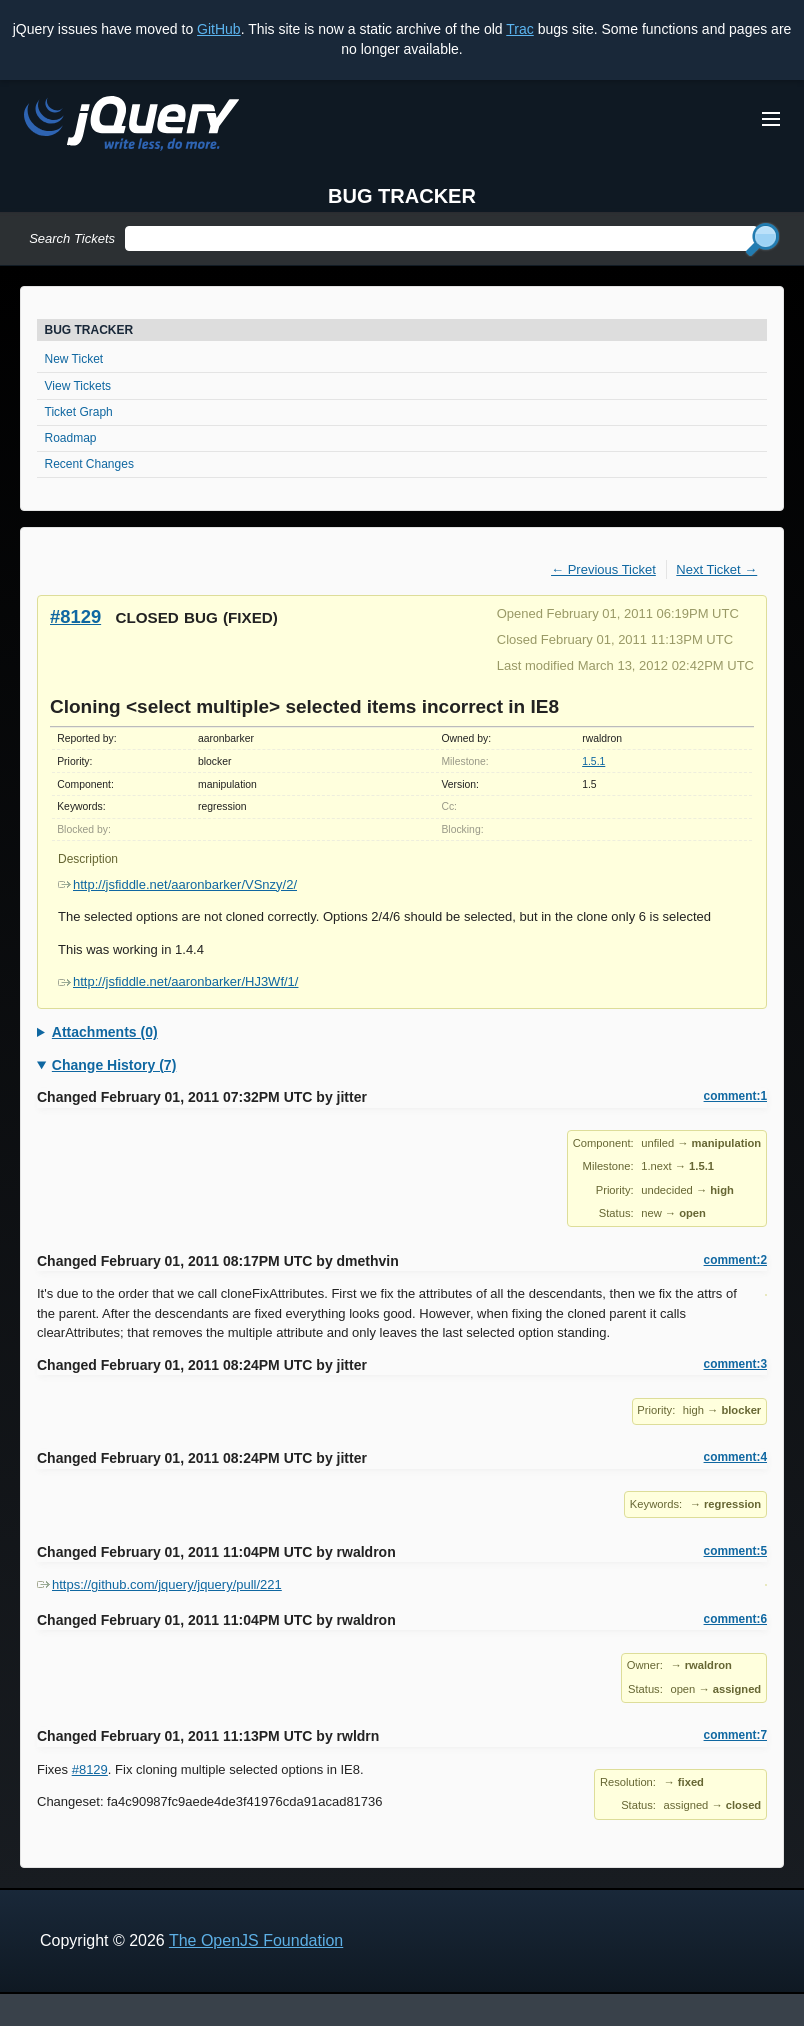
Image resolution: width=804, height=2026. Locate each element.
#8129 (75, 616)
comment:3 (735, 1364)
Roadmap (71, 438)
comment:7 (735, 1735)
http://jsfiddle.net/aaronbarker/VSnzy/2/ (177, 884)
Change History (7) (114, 1065)
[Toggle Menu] (771, 119)
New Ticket (74, 359)
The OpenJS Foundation (256, 1940)
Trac (519, 29)
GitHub (219, 29)
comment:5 (735, 1551)
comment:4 (735, 1457)
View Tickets (78, 386)
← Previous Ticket (603, 569)
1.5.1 (593, 761)
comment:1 (735, 1096)
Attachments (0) (105, 1032)
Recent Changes (89, 464)
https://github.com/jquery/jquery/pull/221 (159, 1584)
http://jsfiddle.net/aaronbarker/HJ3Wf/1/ (178, 981)
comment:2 (735, 1260)
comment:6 (735, 1619)
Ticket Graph (79, 412)
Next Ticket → (716, 569)
